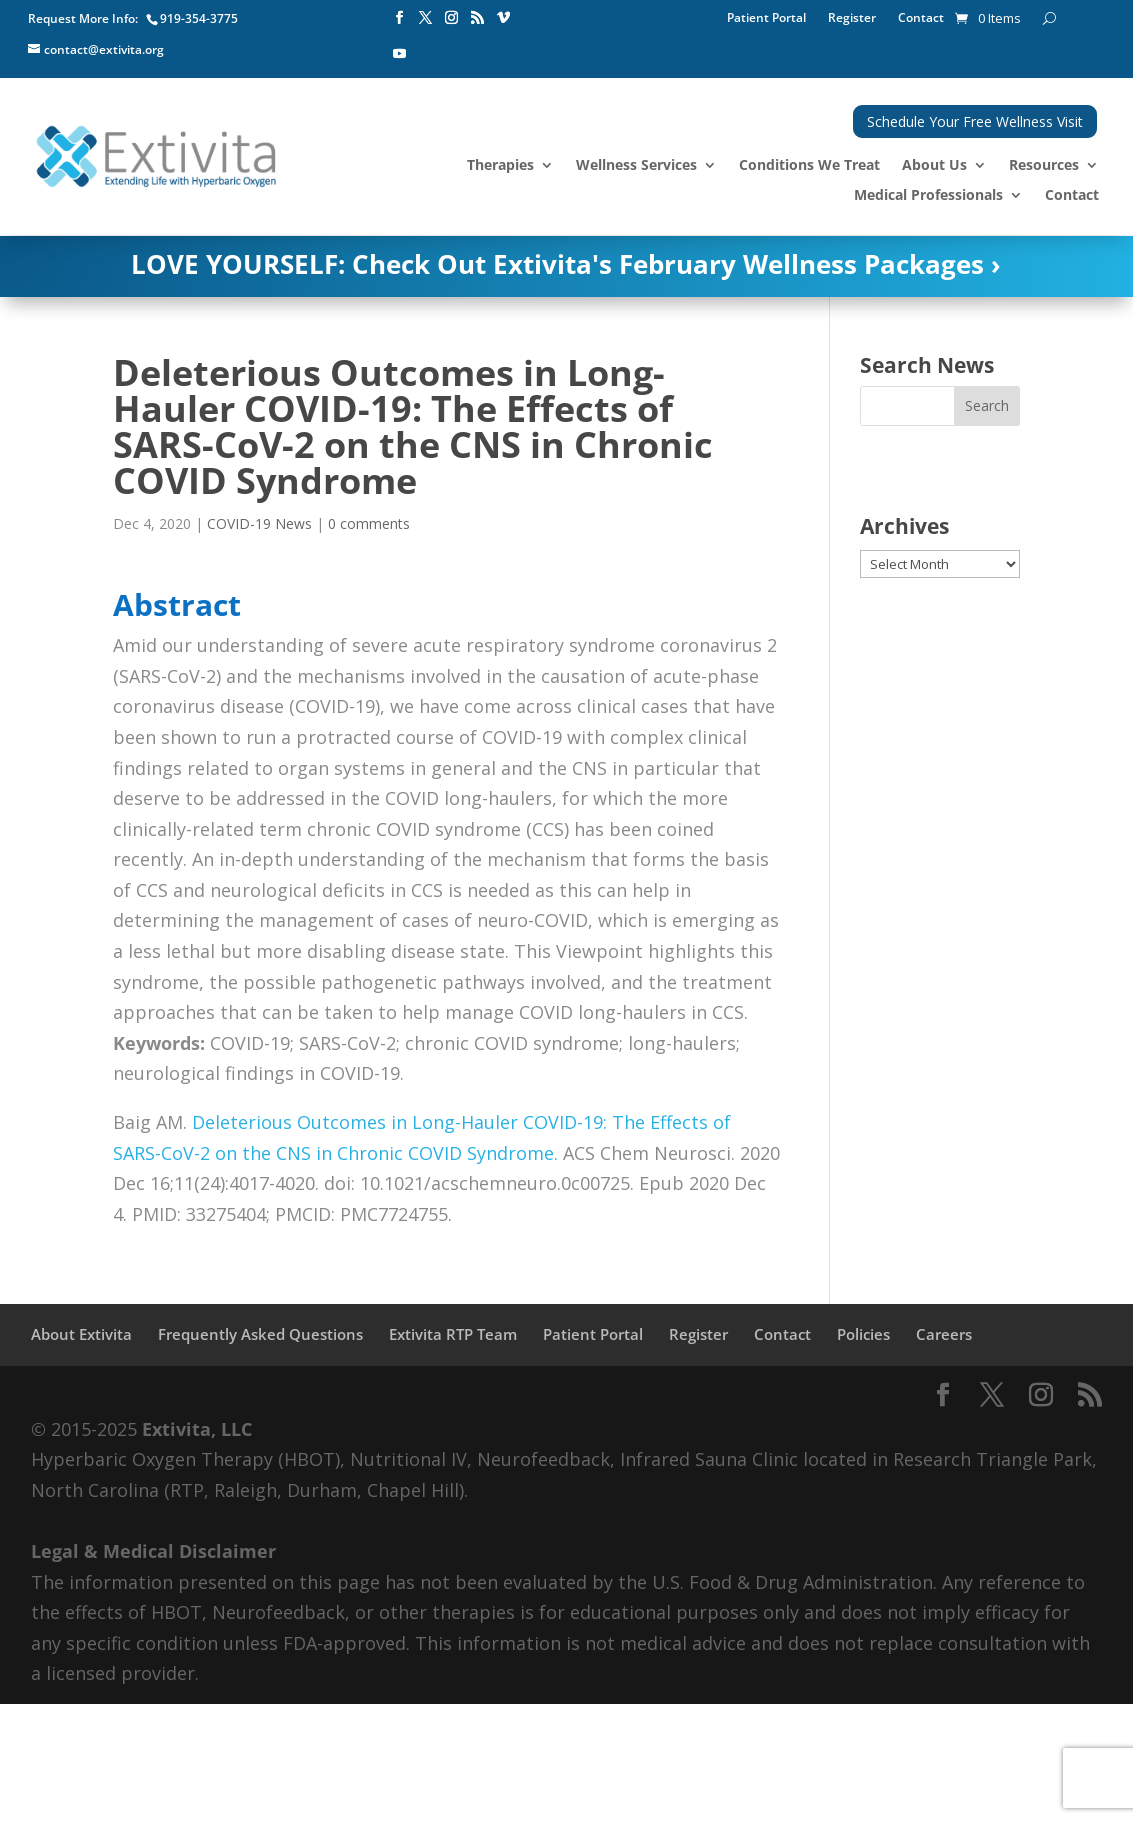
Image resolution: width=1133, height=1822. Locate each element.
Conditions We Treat (809, 166)
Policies (863, 1334)
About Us (934, 166)
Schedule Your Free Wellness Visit (975, 121)
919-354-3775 (199, 18)
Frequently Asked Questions (260, 1334)
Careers (944, 1334)
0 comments (369, 523)
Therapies (500, 166)
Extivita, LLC (197, 1429)
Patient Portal (766, 18)
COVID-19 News (259, 523)
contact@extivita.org (104, 49)
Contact (921, 18)
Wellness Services (636, 166)
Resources (1044, 166)
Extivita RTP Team (453, 1334)
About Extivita (81, 1334)
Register (852, 18)
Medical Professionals (928, 196)
